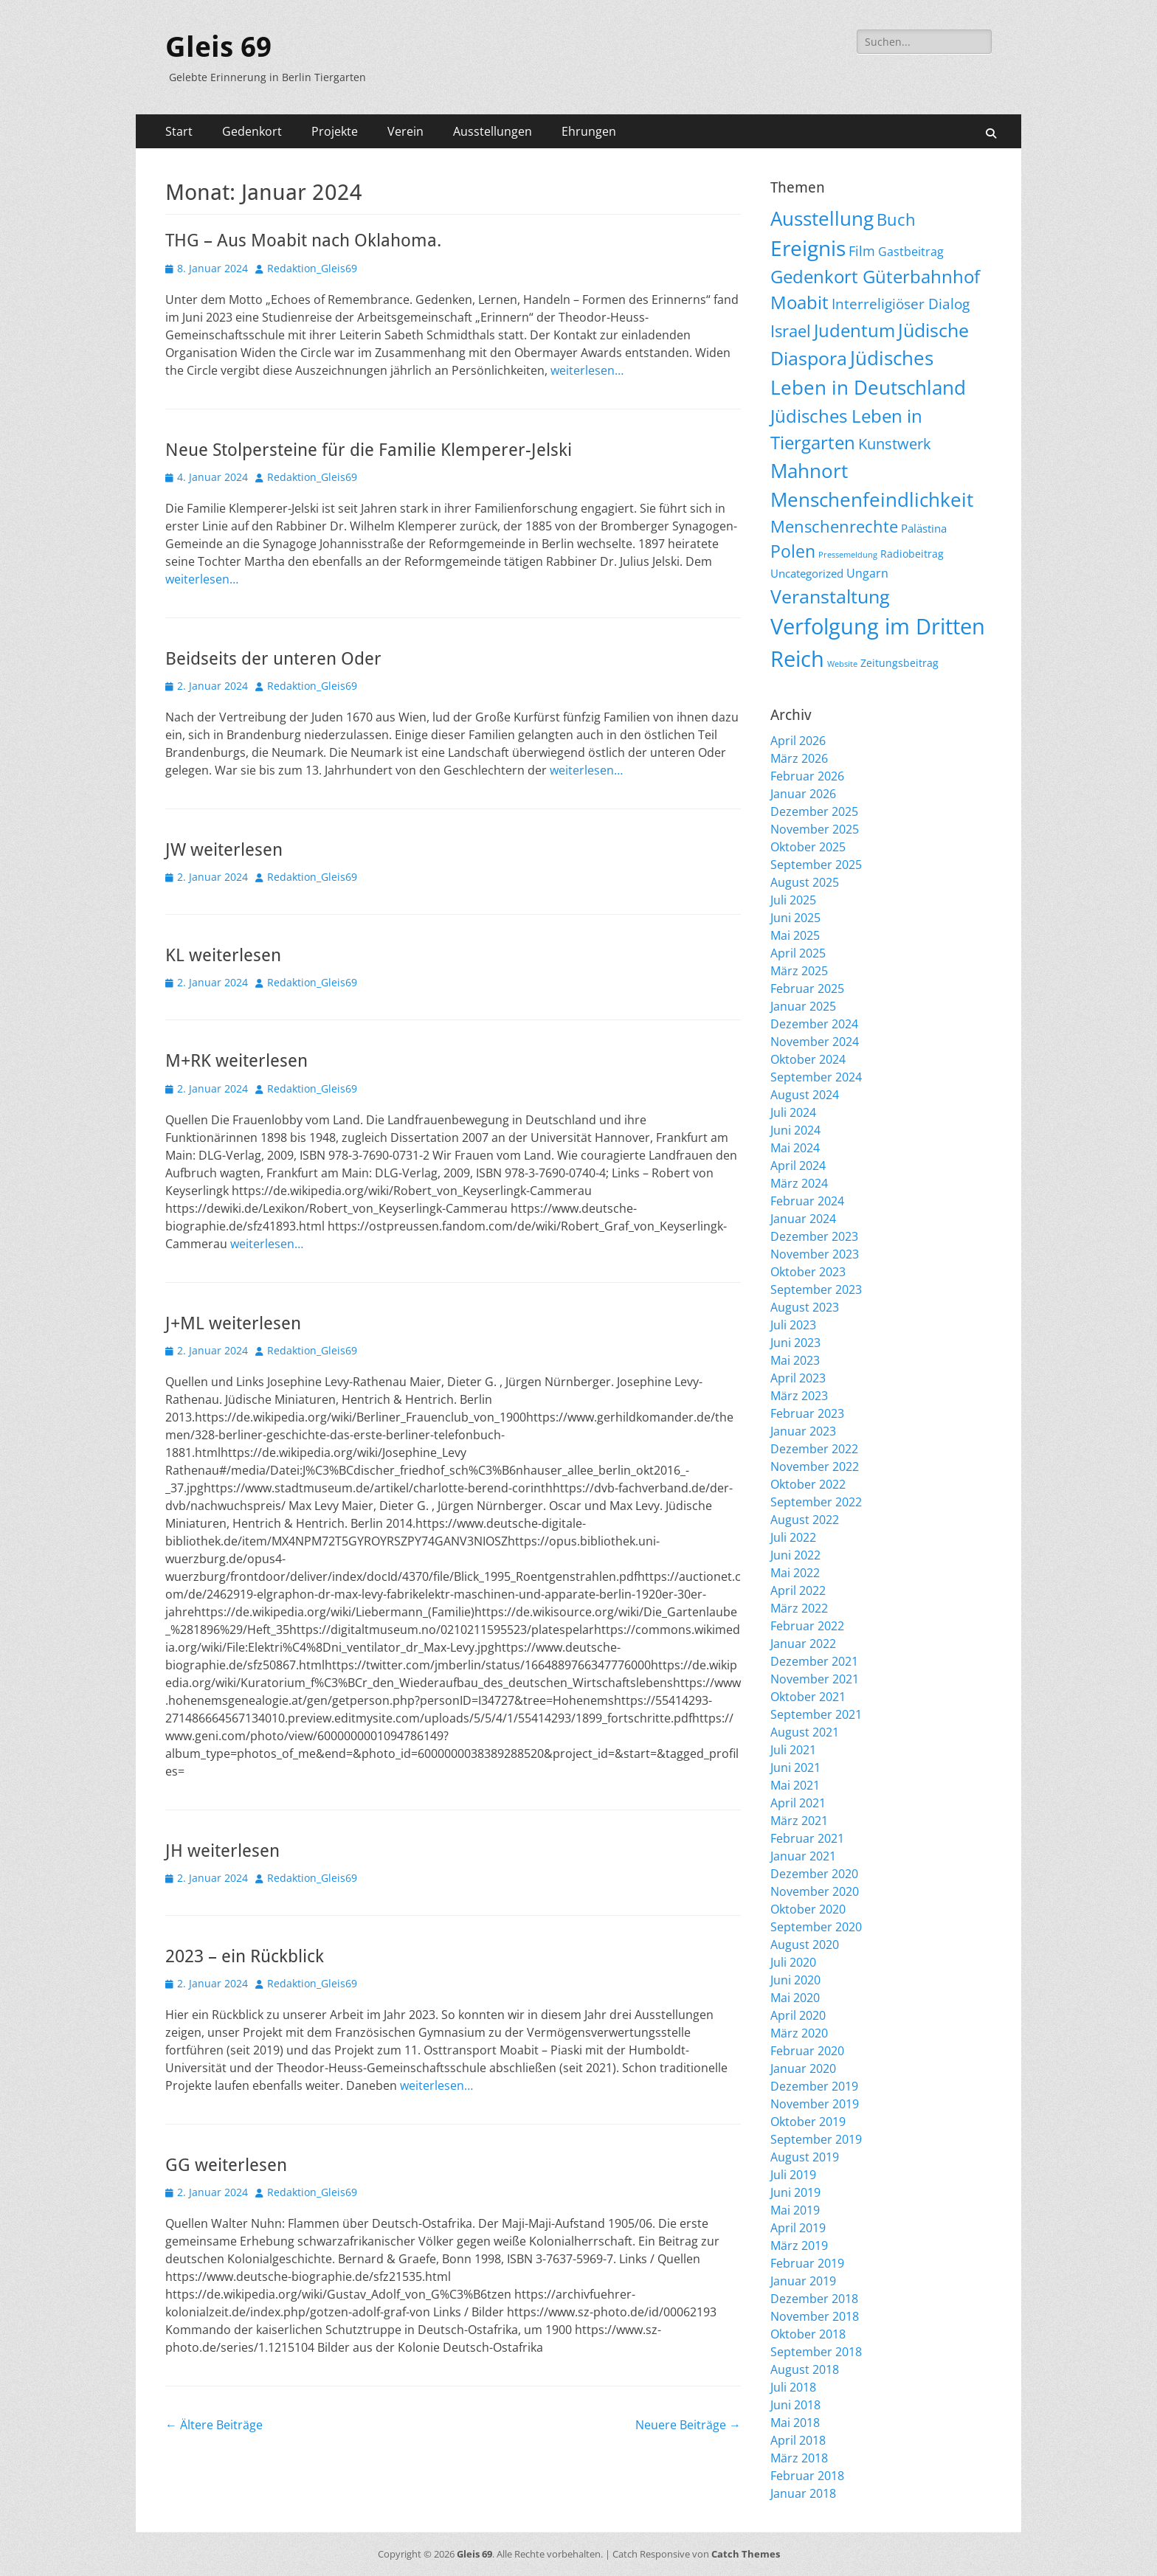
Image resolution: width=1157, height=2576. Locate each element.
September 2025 (816, 864)
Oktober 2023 (808, 1272)
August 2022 (804, 1520)
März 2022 (799, 1608)
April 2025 (798, 953)
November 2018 (814, 2316)
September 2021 (816, 1714)
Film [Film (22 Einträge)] (862, 251)
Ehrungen (589, 131)
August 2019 (804, 2157)
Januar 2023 (803, 1431)
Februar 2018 (807, 2476)
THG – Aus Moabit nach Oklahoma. (303, 240)
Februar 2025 (807, 988)
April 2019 (798, 2228)
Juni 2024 (795, 1130)
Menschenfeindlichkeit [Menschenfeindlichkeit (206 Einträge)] (871, 499)
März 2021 (799, 1820)
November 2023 (814, 1254)
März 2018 (799, 2458)
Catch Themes (745, 2554)
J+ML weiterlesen (233, 1323)
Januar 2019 (803, 2281)
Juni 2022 (795, 1555)
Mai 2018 (795, 2422)
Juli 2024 (793, 1112)
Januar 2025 (803, 1006)
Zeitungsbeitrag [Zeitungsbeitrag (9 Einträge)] (899, 663)
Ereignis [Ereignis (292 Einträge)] (808, 248)
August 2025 (804, 882)
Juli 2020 (793, 1962)
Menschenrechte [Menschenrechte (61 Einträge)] (834, 526)
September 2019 (816, 2139)
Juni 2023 (795, 1342)
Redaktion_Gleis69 (312, 268)
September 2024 (816, 1077)
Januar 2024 (803, 1219)
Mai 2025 (795, 935)
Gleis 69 (218, 47)
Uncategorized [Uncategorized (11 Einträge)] (806, 573)
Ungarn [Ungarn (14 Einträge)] (867, 573)
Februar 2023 (807, 1413)
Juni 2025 (795, 918)
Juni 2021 (795, 1767)
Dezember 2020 (814, 1874)
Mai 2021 (795, 1785)
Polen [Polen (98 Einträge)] (792, 551)
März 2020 (799, 2033)
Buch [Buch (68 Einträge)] (896, 219)
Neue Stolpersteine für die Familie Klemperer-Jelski (368, 450)
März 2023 (799, 1396)
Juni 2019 (795, 2192)
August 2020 (804, 1944)
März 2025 (799, 971)
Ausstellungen (492, 131)
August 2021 (804, 1732)
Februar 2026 (807, 776)
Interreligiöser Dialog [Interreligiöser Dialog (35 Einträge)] (901, 304)
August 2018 (804, 2369)
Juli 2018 (793, 2387)
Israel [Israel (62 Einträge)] (790, 331)
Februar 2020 (807, 2051)
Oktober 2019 (808, 2121)
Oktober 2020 (808, 1909)
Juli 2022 (793, 1537)
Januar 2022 (803, 1643)
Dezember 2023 (814, 1236)
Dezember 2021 (814, 1661)
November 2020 (814, 1891)
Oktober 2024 (808, 1059)
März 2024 (799, 1183)
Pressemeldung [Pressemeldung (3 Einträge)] (847, 555)
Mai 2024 (795, 1148)
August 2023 (804, 1307)
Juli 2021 (793, 1750)
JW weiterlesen (224, 849)
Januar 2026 (803, 794)
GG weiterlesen (226, 2165)
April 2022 (798, 1590)
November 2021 (814, 1679)
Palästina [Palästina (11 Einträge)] (924, 528)
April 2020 (798, 2015)
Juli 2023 (793, 1325)
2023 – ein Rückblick (244, 1956)
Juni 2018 (795, 2405)
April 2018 (798, 2440)
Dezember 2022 (814, 1449)
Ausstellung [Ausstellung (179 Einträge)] (822, 218)
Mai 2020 (795, 1998)
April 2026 (798, 741)
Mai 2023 (795, 1360)
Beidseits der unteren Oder (273, 658)
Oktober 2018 (808, 2334)
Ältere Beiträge (214, 2425)
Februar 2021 (807, 1838)
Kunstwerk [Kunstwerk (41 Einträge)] (894, 444)
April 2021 (798, 1803)
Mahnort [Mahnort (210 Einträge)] (809, 470)
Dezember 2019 (814, 2086)
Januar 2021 (803, 1856)
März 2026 (799, 758)
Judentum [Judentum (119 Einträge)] (854, 330)
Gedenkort (252, 131)
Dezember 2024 (814, 1024)
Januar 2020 (803, 2068)
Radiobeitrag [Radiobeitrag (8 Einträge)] (912, 554)
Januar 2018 (803, 2493)
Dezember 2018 (814, 2299)
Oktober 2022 (808, 1484)
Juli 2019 (793, 2175)
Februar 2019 (807, 2263)
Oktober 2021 (808, 1697)
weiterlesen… (587, 370)
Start (179, 131)
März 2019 (799, 2245)
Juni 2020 (795, 1980)
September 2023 (816, 1289)
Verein (405, 131)
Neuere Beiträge (688, 2425)
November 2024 (814, 1041)
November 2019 (814, 2104)
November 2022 (814, 1466)
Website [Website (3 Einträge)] (842, 664)
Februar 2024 (807, 1201)
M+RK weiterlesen (236, 1060)
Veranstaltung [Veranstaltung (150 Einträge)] (830, 596)
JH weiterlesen (222, 1851)
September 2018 (816, 2352)
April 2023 (798, 1378)
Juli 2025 (793, 900)
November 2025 (814, 829)
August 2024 (804, 1095)
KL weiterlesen (223, 955)
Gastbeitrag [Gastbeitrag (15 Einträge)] (911, 251)
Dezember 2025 (814, 811)
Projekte (334, 131)
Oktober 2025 (808, 847)
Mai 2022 (795, 1573)
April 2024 (798, 1165)
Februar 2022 (807, 1626)
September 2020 (816, 1927)
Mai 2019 (795, 2210)
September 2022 (816, 1502)
